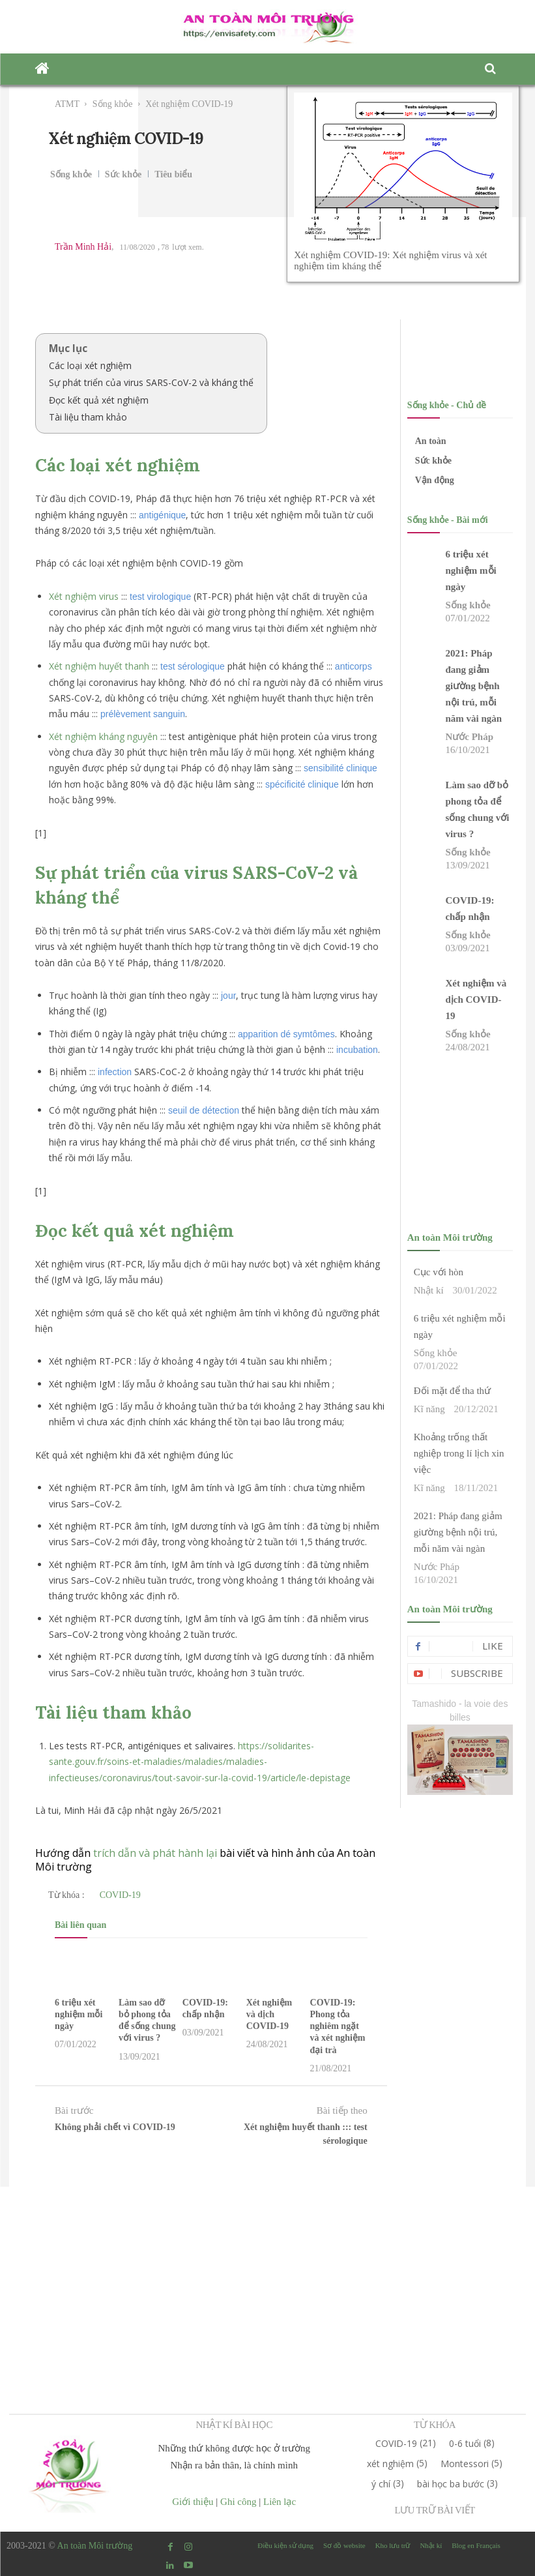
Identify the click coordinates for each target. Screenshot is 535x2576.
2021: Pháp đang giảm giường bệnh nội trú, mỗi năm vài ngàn (473, 686)
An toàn (430, 441)
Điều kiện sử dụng (285, 2545)
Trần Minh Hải (83, 247)
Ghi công (238, 2501)
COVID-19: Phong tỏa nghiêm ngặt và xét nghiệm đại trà (338, 2026)
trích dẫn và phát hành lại (155, 1853)
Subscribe (477, 1673)
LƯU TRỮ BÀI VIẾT (435, 2510)
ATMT (67, 104)
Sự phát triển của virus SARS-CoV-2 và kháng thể (151, 382)
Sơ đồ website (344, 2545)
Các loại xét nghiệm (90, 365)
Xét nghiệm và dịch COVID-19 (269, 2014)
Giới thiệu (192, 2501)
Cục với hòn (438, 1272)
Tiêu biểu (173, 174)
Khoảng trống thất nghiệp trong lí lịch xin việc (459, 1453)
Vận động (434, 480)
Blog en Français (476, 2545)
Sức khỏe (123, 174)
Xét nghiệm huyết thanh (99, 666)
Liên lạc (279, 2501)
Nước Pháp (469, 737)
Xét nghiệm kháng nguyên (103, 736)
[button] (490, 69)
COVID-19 (120, 1895)
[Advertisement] (268, 2278)
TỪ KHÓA (434, 2425)
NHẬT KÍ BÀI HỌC (234, 2425)
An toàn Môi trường (95, 2546)
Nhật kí (429, 1290)
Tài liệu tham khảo (88, 417)
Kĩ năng (429, 1409)
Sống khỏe (113, 104)
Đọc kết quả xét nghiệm (99, 400)
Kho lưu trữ (393, 2545)
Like (492, 1645)
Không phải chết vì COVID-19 (115, 2127)
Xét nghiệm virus (84, 596)
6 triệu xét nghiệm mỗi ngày (78, 2014)
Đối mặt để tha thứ (452, 1390)
